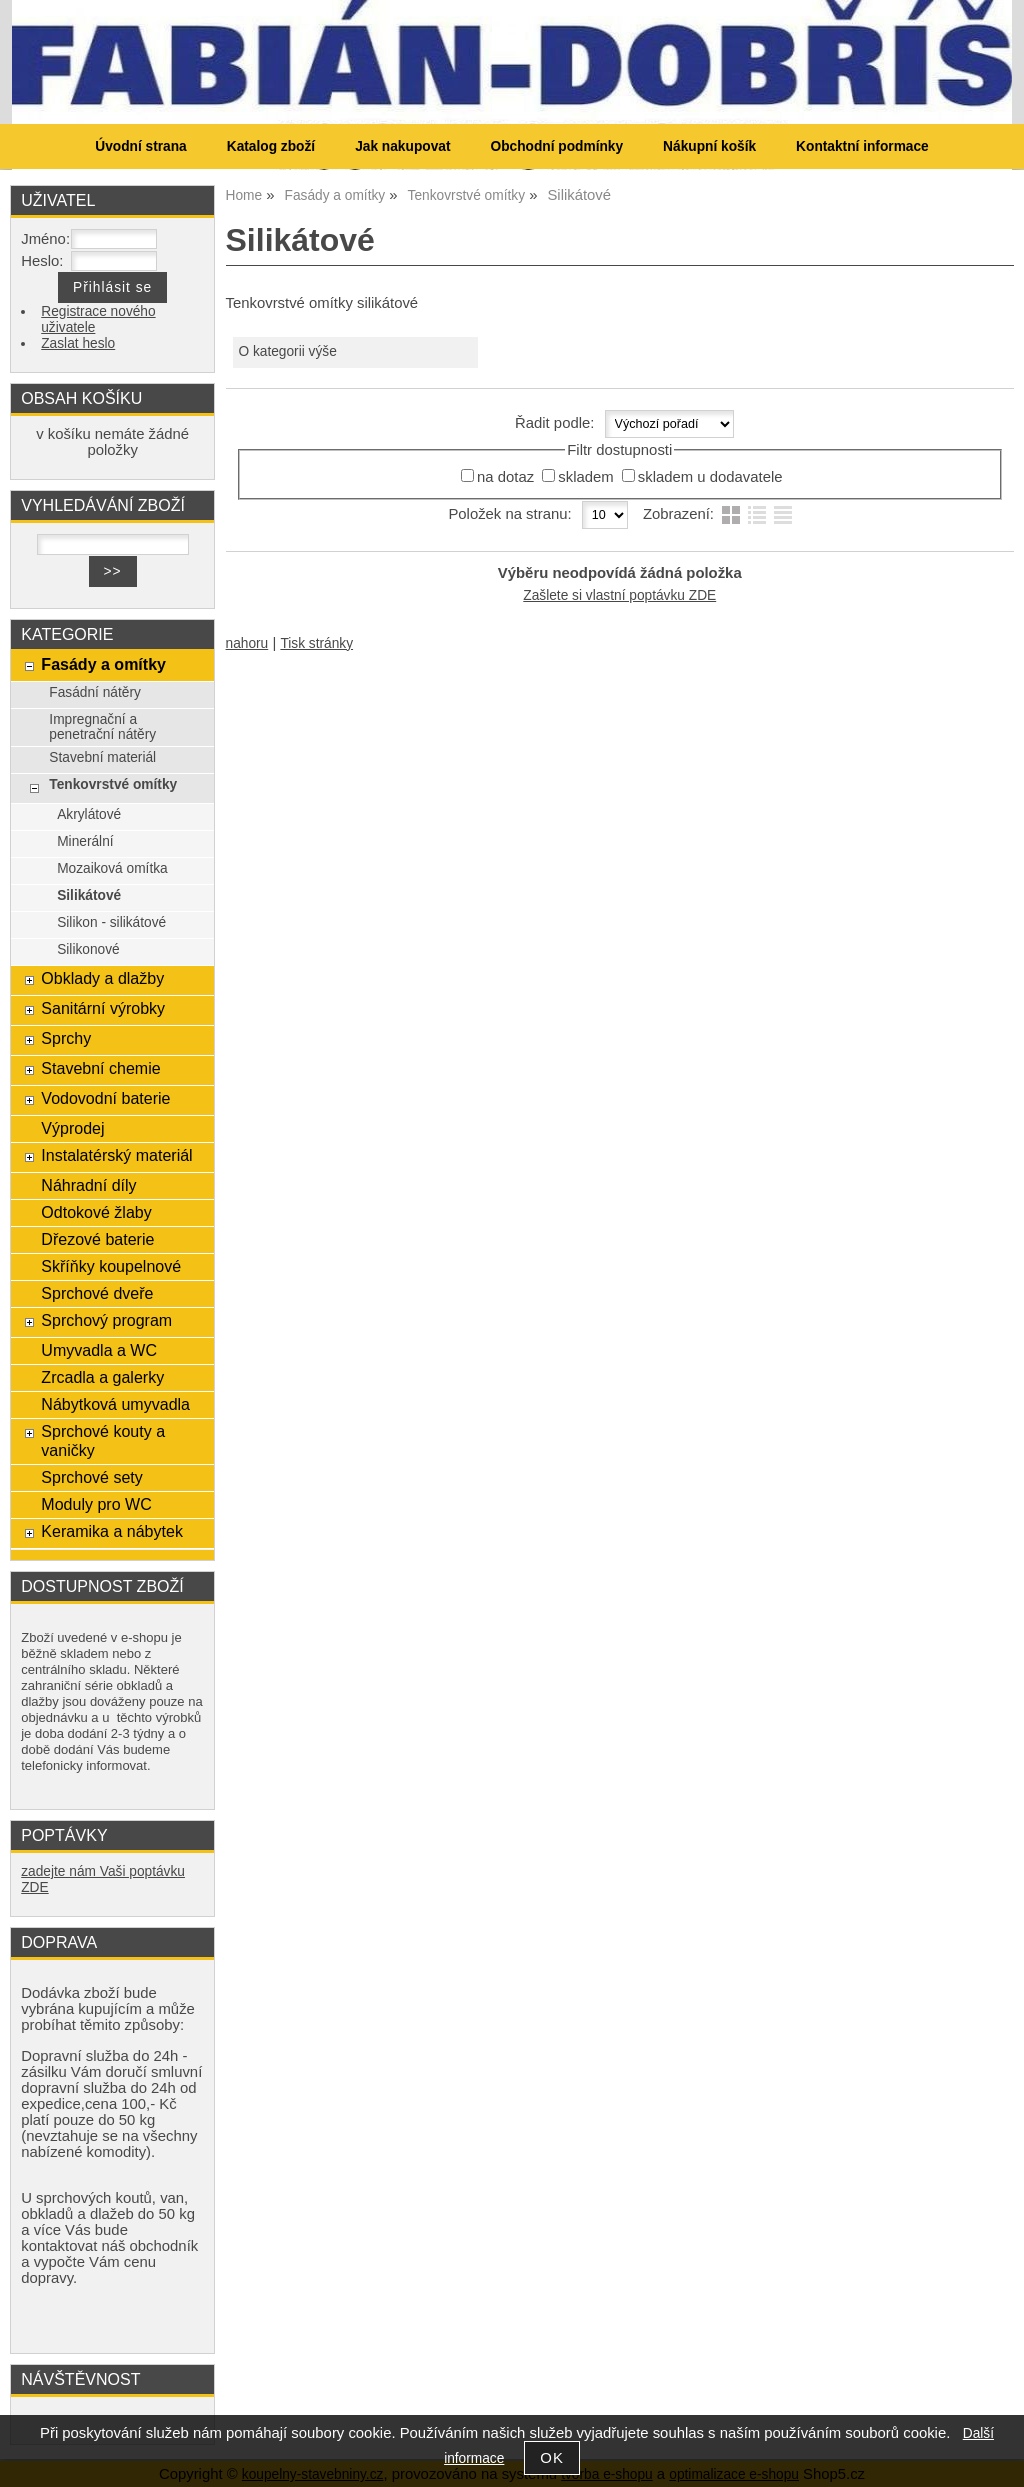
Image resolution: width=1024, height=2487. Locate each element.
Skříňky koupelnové (111, 1266)
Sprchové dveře (97, 1293)
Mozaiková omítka (112, 868)
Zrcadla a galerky (102, 1377)
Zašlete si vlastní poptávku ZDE (619, 595)
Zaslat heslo (78, 343)
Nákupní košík (709, 146)
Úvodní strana (140, 146)
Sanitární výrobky (103, 1008)
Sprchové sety (91, 1477)
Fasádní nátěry (95, 692)
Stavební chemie (100, 1068)
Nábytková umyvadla (115, 1404)
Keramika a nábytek (112, 1531)
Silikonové (88, 949)
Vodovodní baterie (105, 1098)
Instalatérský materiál (116, 1155)
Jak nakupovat (402, 146)
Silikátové (89, 895)
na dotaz (505, 477)
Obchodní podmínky (556, 146)
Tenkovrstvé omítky (113, 784)
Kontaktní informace (862, 146)
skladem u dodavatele (710, 477)
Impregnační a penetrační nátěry (102, 727)
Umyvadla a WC (99, 1350)
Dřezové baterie (97, 1239)
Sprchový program (106, 1320)
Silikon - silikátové (111, 922)
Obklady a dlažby (102, 978)
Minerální (85, 841)
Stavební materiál (102, 757)
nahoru (247, 643)
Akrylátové (89, 814)
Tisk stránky (316, 643)
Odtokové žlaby (96, 1212)
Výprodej (72, 1128)
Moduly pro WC (96, 1504)
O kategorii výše (287, 351)
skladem (585, 477)
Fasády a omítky (103, 664)
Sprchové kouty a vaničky (103, 1440)
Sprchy (66, 1038)
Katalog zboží (271, 146)
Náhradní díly (88, 1185)
